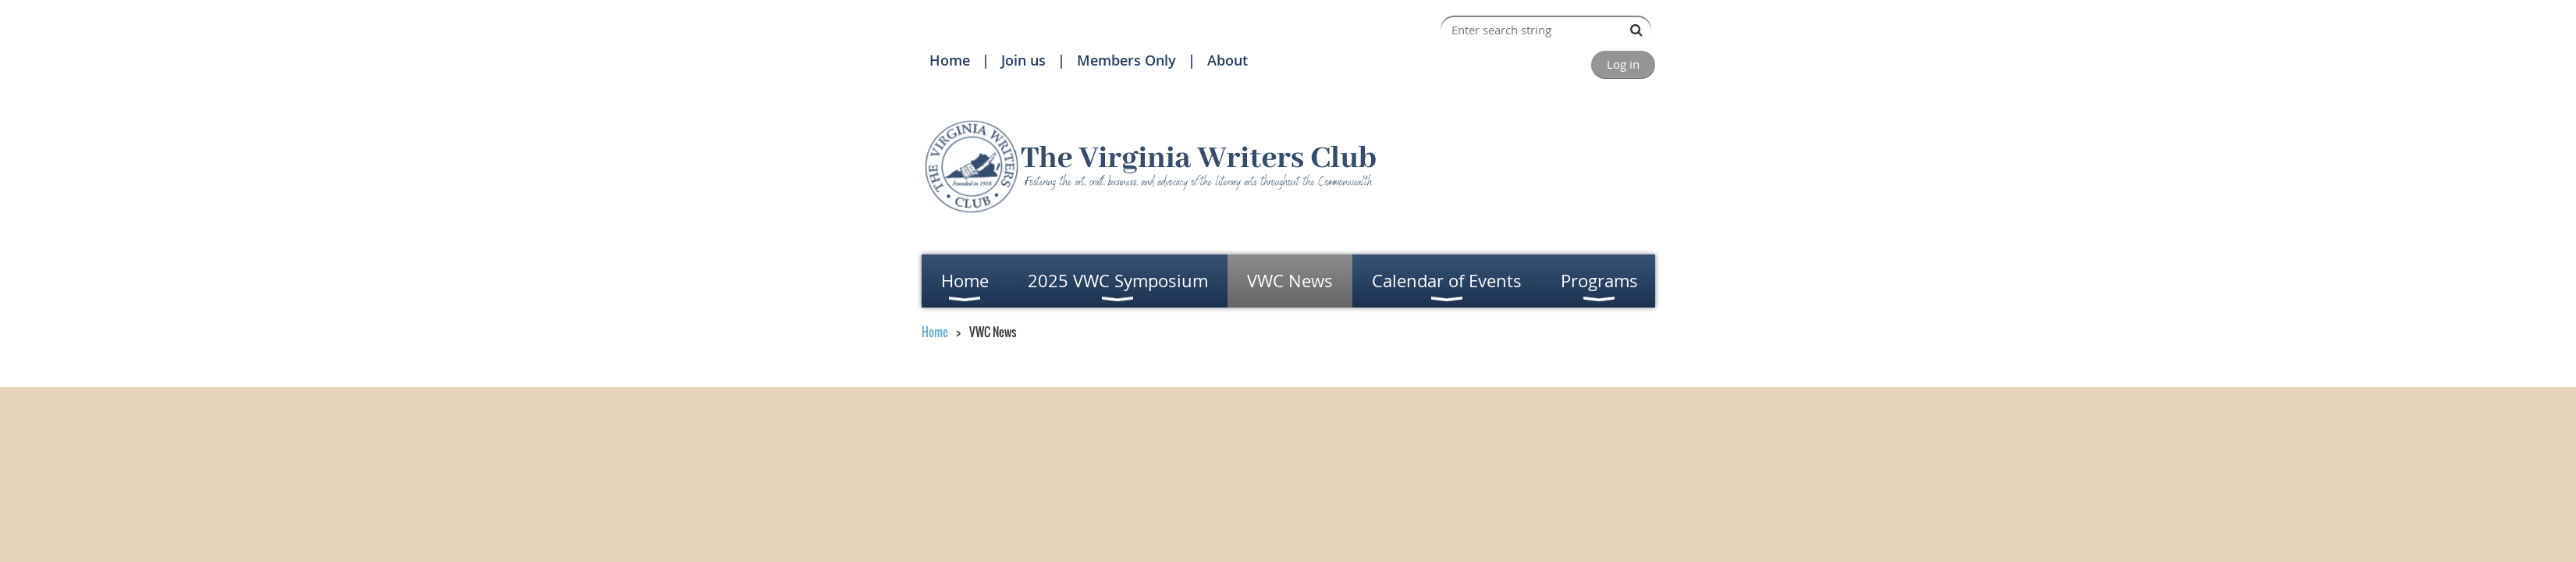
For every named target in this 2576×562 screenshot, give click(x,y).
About (1227, 60)
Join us (1023, 60)
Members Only (1126, 60)
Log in (1623, 64)
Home (949, 60)
